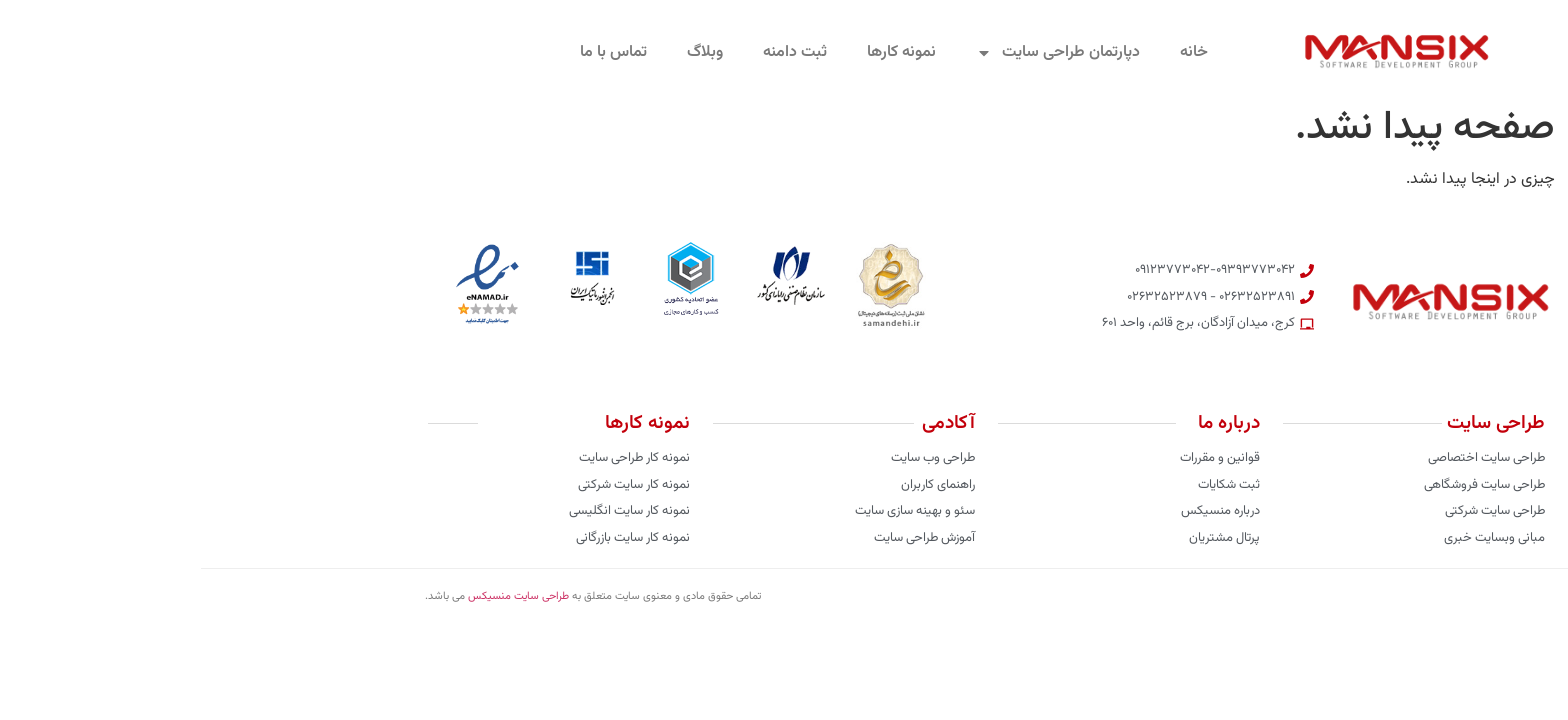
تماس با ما (412, 52)
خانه (993, 52)
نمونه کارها (700, 52)
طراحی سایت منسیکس (317, 596)
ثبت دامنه (594, 52)
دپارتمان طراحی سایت (857, 53)
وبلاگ (504, 52)
